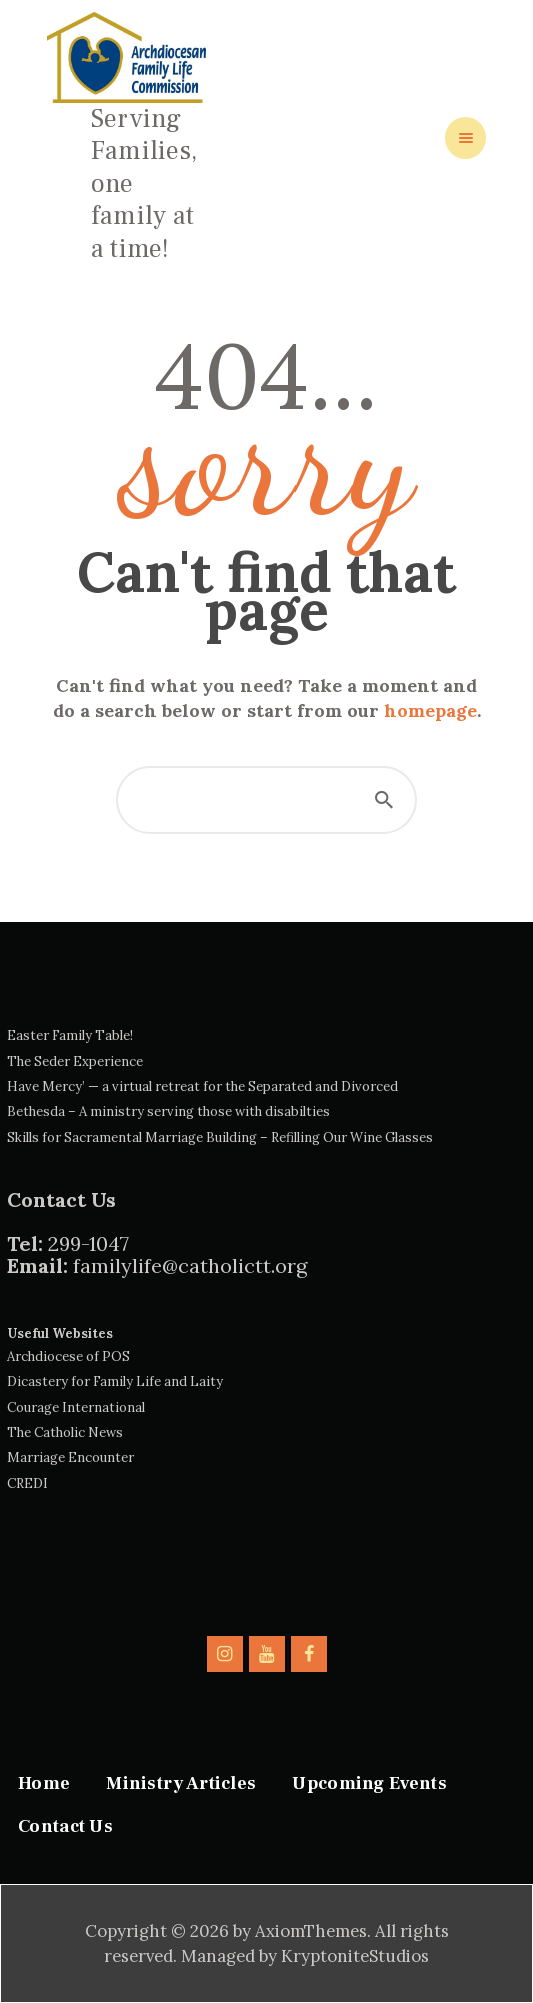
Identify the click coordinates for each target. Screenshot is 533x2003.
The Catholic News (65, 1432)
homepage (430, 710)
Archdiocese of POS (68, 1356)
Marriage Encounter (70, 1457)
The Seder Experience (75, 1061)
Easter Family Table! (70, 1035)
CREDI (27, 1483)
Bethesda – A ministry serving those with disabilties (168, 1111)
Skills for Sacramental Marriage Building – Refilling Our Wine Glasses (220, 1137)
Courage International (76, 1407)
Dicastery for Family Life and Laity (115, 1381)
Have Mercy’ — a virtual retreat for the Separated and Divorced (202, 1086)
